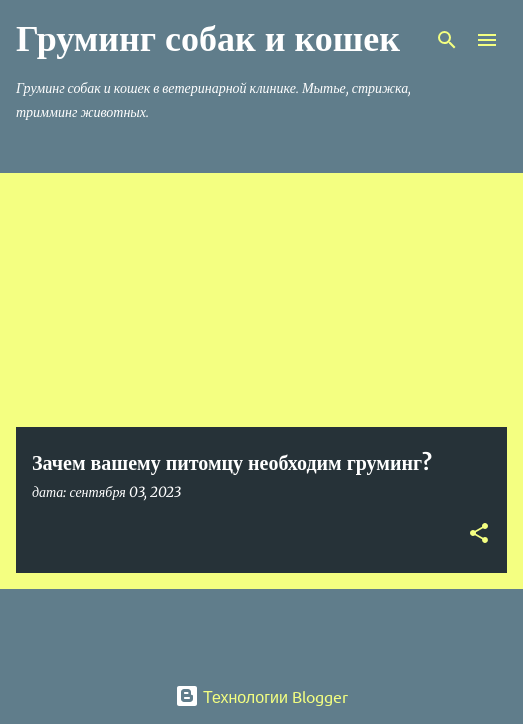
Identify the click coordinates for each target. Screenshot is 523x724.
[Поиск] (447, 40)
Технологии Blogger (261, 696)
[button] (479, 534)
